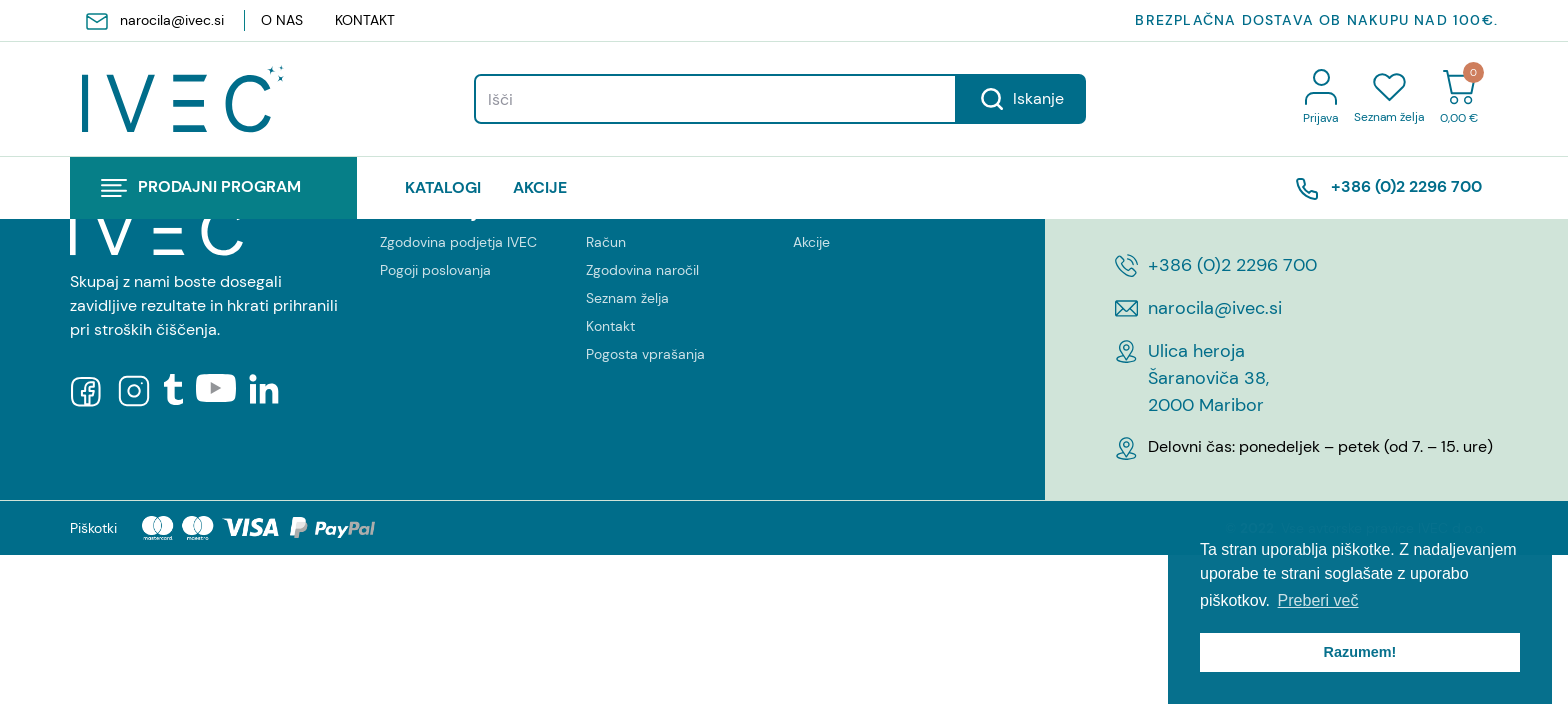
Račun (606, 242)
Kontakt (365, 20)
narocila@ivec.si (155, 20)
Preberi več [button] (1318, 600)
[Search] (715, 99)
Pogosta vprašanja (645, 354)
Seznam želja (627, 298)
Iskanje (1021, 99)
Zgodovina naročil (642, 270)
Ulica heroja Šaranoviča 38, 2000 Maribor (1208, 378)
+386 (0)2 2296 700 (1388, 188)
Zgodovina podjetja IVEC (458, 242)
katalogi (443, 187)
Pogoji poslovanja (435, 270)
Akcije (540, 187)
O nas (282, 20)
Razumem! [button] (1360, 652)
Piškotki (93, 528)
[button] (213, 188)
